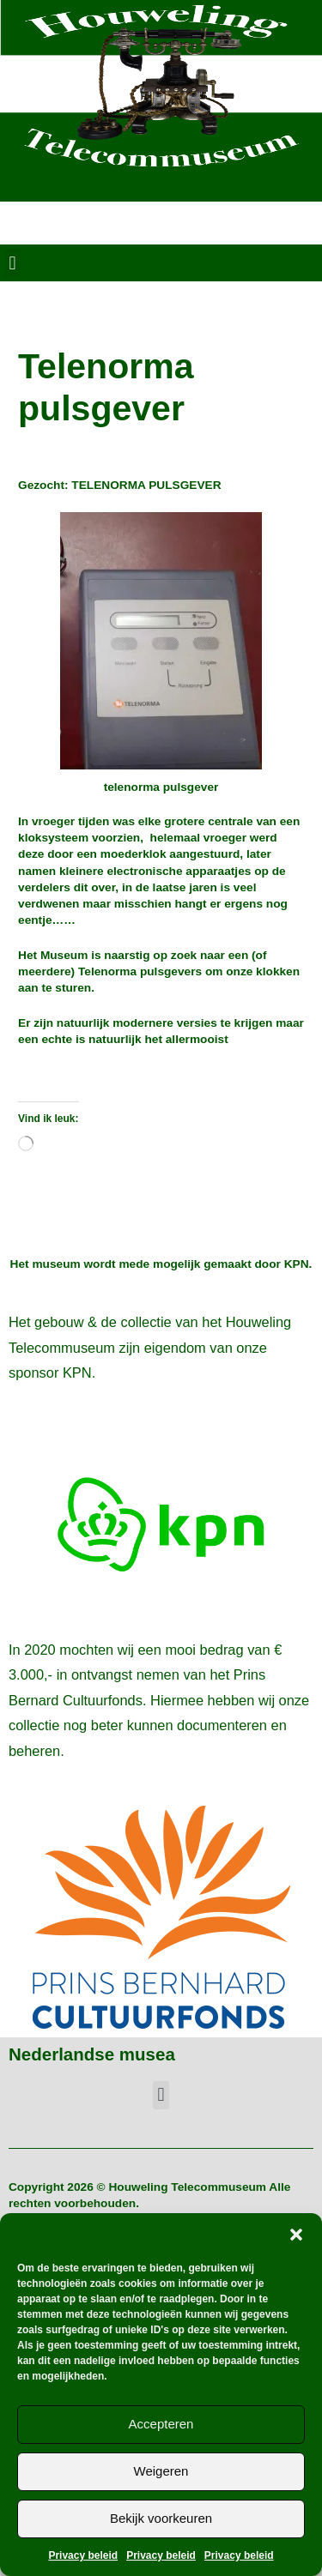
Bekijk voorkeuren (161, 2518)
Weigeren (161, 2471)
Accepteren (161, 2423)
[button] (296, 2234)
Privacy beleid (83, 2555)
